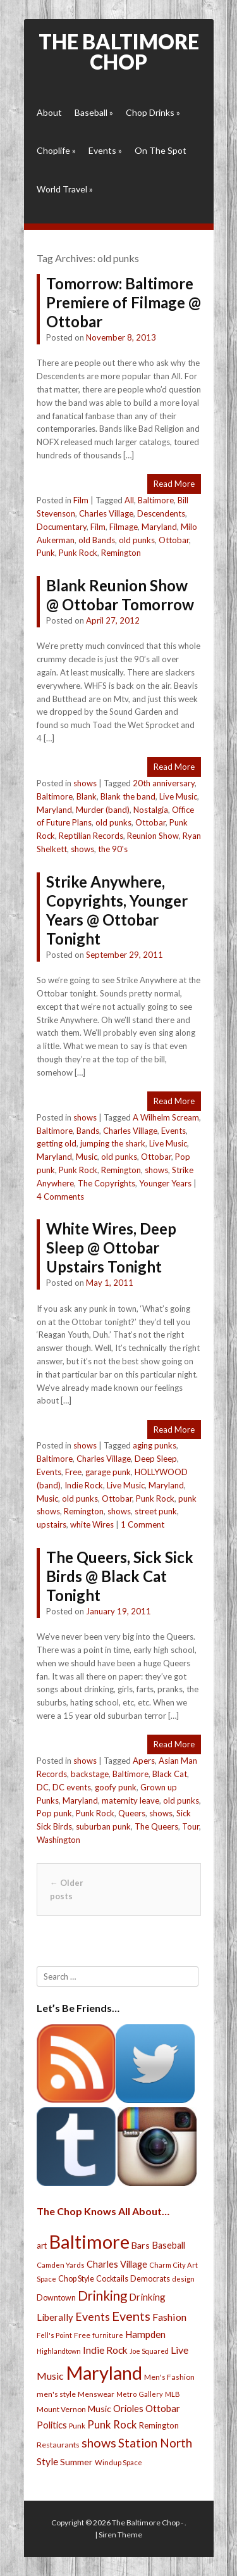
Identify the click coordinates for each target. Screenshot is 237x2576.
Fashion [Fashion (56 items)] (169, 2317)
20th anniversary (164, 783)
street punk (156, 1511)
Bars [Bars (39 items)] (140, 2245)
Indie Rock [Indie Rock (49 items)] (105, 2350)
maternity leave (130, 1800)
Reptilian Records (91, 836)
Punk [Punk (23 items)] (77, 2426)
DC (43, 1787)
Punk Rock (78, 553)
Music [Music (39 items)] (99, 2408)
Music (86, 1157)
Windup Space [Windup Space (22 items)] (118, 2462)
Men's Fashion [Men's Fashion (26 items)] (169, 2377)
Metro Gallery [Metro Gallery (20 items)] (139, 2394)
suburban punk (103, 1826)
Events (105, 150)
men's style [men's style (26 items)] (56, 2394)
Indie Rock (83, 1485)
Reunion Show (153, 836)
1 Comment (142, 1524)
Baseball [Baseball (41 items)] (168, 2245)
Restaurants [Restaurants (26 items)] (58, 2444)
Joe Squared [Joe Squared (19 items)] (149, 2351)
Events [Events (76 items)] (92, 2316)
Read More (174, 484)
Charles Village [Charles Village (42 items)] (117, 2264)
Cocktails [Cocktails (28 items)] (112, 2279)
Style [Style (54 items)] (47, 2461)
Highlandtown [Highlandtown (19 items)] (59, 2351)
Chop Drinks (153, 112)
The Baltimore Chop (119, 51)
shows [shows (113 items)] (99, 2442)
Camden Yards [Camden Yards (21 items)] (61, 2265)
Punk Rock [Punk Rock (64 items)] (112, 2424)
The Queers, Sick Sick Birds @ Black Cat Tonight (119, 1576)
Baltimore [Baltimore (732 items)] (89, 2241)
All (129, 500)
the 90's (113, 849)
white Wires (92, 1524)
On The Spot (160, 150)
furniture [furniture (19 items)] (107, 2335)
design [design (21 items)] (183, 2279)
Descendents (161, 513)
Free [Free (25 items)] (82, 2335)
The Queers (156, 1826)
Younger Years (165, 1183)
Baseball (94, 112)
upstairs (51, 1524)
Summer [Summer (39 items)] (76, 2461)
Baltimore (156, 500)
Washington (58, 1840)
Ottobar (174, 540)
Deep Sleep (156, 1459)
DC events (71, 1787)
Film (80, 500)
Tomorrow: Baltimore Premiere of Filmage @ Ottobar (123, 302)
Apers (144, 1761)
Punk (46, 553)
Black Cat (169, 1774)
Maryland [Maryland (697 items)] (104, 2372)
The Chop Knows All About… (103, 2211)
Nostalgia (150, 810)
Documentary (62, 527)
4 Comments (60, 1196)
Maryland (159, 527)
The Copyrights (106, 1183)
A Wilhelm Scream (166, 1117)
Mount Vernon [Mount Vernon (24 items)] (61, 2409)
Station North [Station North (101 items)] (155, 2442)
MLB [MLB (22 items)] (172, 2394)
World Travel (65, 189)
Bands (87, 1131)
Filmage (123, 527)
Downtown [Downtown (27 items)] (56, 2298)
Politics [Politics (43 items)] (52, 2424)
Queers (131, 1813)
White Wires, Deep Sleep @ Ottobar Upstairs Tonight (111, 1247)
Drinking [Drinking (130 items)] (102, 2295)
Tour (190, 1826)
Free (73, 1472)
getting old (56, 1143)
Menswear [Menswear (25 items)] (96, 2394)
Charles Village (106, 513)
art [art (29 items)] (42, 2245)
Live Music (178, 796)
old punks (137, 540)
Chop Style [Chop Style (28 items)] (76, 2279)
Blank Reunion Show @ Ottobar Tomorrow (120, 594)
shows (85, 783)
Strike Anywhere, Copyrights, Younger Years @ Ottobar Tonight (117, 910)
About (49, 112)
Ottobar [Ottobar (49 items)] (162, 2408)
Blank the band (127, 796)
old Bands (96, 540)
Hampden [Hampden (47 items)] (145, 2334)
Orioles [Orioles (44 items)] (128, 2408)
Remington (121, 553)
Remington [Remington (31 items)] (159, 2425)
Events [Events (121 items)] (131, 2315)
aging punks (154, 1445)
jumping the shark (112, 1143)
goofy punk (116, 1787)
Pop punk (54, 1813)
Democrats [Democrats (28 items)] (150, 2279)
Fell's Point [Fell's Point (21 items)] (54, 2335)
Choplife (56, 150)
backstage (90, 1774)
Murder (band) (103, 810)
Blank (86, 796)
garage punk (108, 1472)
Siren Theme (120, 2534)
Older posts (66, 1889)
